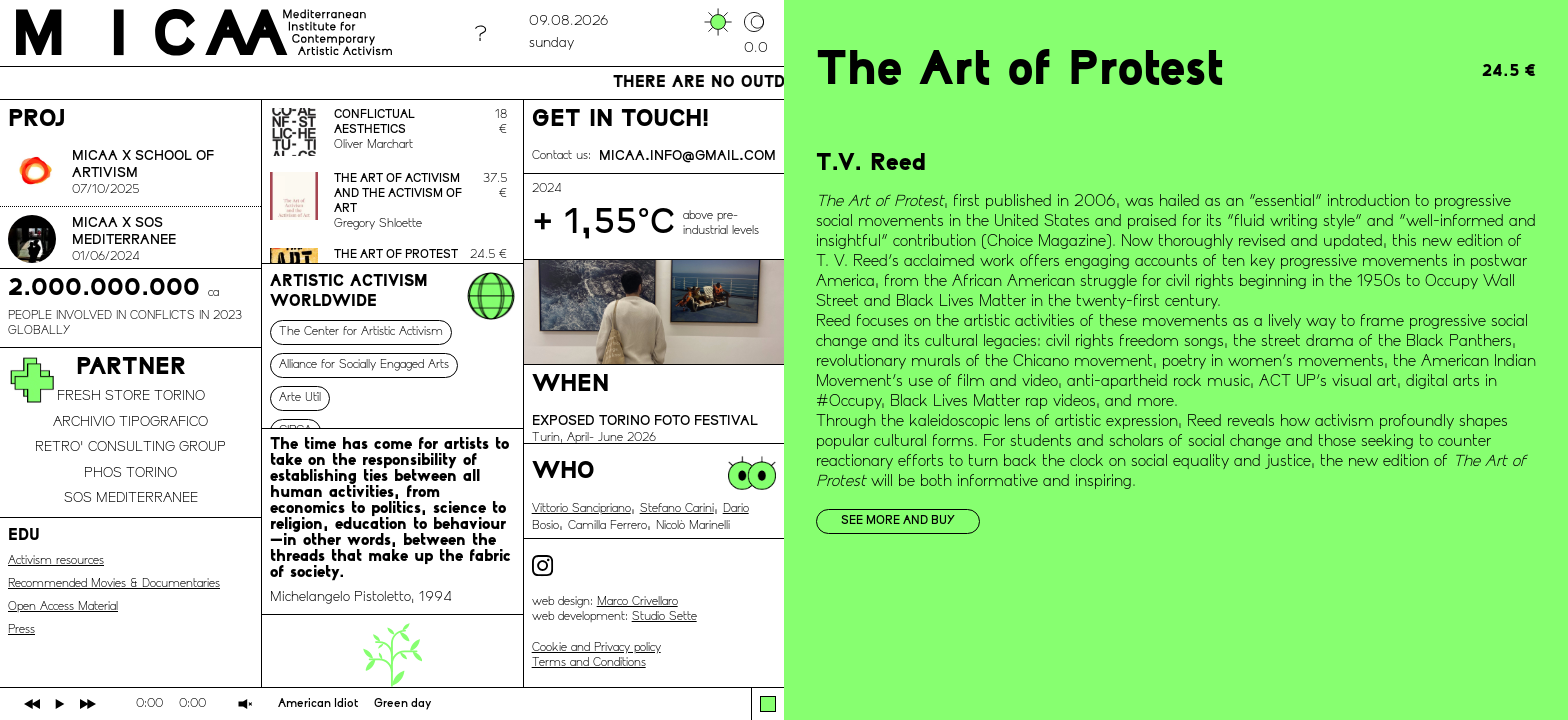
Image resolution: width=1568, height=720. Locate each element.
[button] (768, 704)
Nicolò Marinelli (693, 526)
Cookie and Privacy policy (596, 648)
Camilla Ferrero (607, 526)
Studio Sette (664, 617)
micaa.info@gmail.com (687, 156)
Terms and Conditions (589, 663)
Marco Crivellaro (637, 602)
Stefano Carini (677, 509)
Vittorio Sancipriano (581, 509)
